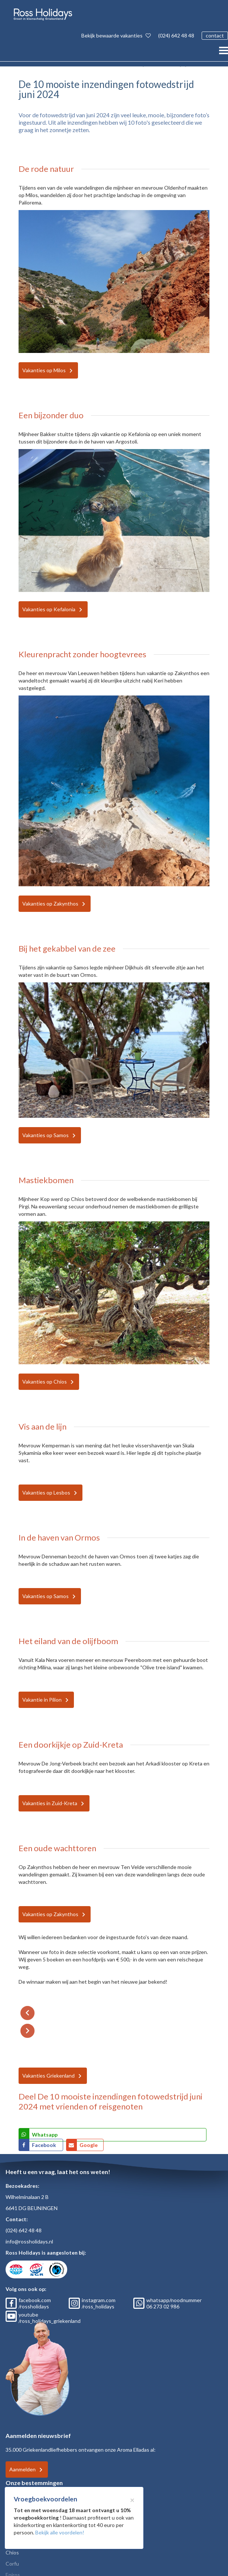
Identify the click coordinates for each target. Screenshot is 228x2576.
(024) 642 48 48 (176, 35)
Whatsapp (45, 2134)
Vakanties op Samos (45, 1135)
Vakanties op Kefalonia (48, 609)
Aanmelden (22, 2469)
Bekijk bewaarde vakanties (116, 35)
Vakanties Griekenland (48, 2075)
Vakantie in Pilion (42, 1699)
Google (88, 2145)
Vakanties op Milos (44, 370)
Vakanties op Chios (44, 1381)
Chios (12, 2552)
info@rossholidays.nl (29, 2241)
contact (215, 35)
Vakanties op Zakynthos (50, 903)
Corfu (12, 2563)
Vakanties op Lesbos (46, 1492)
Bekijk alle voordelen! (59, 2532)
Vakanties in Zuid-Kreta (49, 1803)
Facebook (44, 2145)
